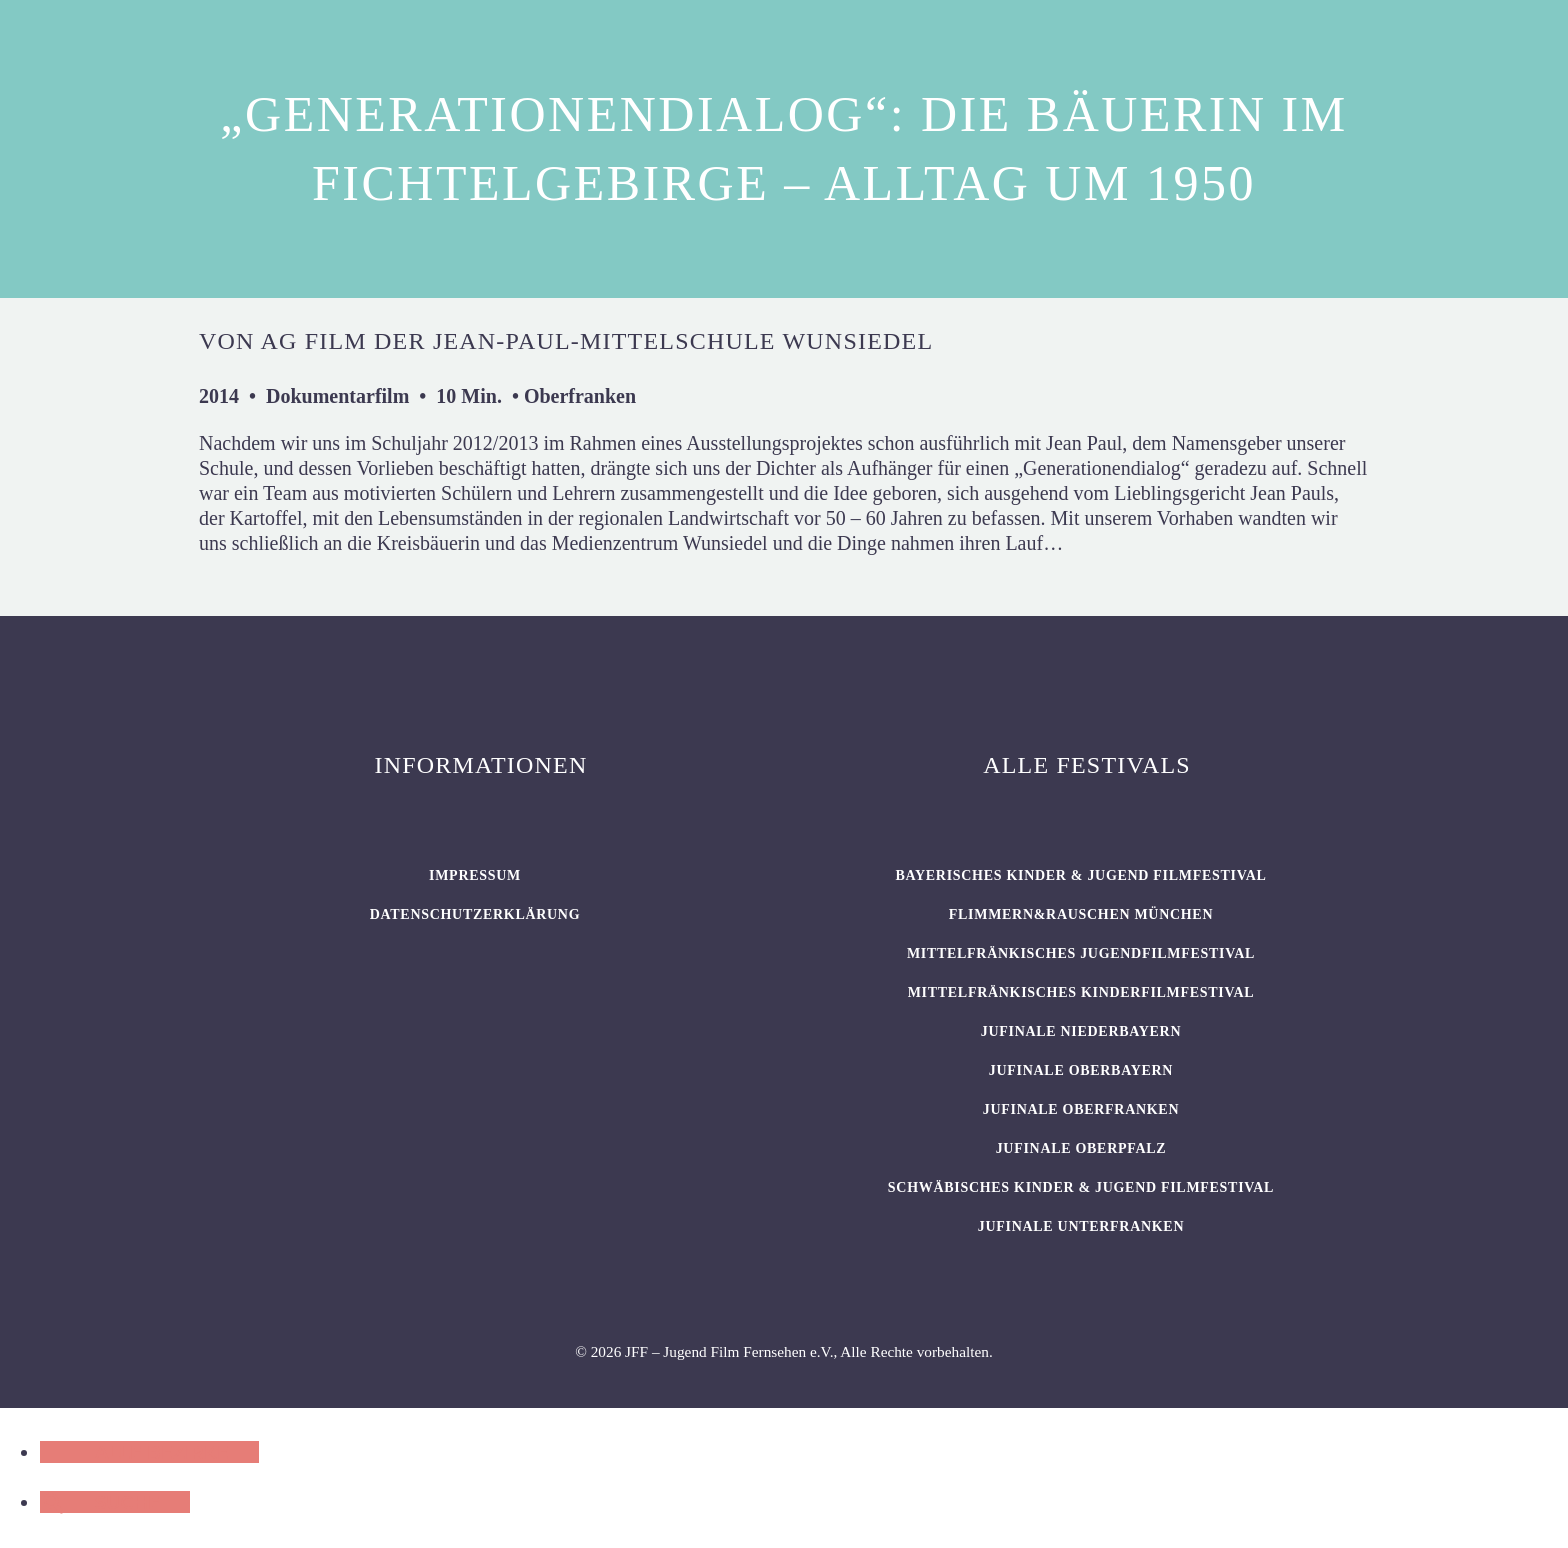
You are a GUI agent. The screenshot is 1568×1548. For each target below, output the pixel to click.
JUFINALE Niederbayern (1081, 1031)
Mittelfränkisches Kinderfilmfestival (1081, 992)
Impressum (475, 875)
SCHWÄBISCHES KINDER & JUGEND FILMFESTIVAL (1081, 1187)
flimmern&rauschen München (1081, 914)
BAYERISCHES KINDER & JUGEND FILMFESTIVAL (1080, 875)
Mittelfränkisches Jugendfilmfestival (1081, 953)
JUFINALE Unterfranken (1081, 1226)
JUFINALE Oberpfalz (1081, 1148)
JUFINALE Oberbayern (1081, 1070)
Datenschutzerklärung (475, 914)
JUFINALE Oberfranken (1081, 1109)
